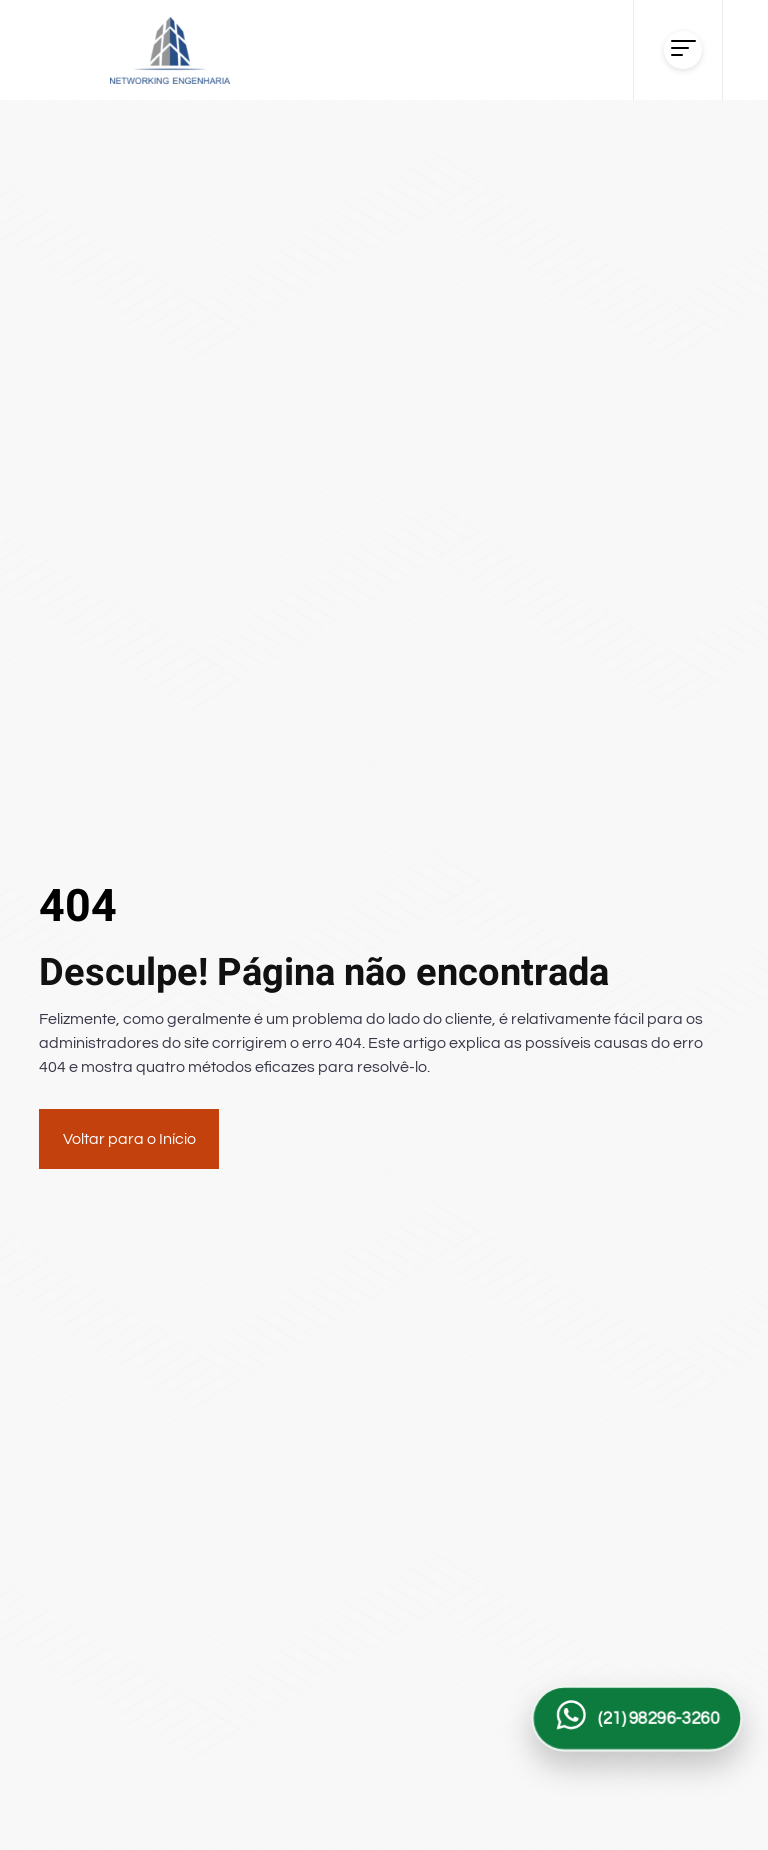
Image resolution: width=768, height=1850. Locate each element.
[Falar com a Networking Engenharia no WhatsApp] (637, 1718)
